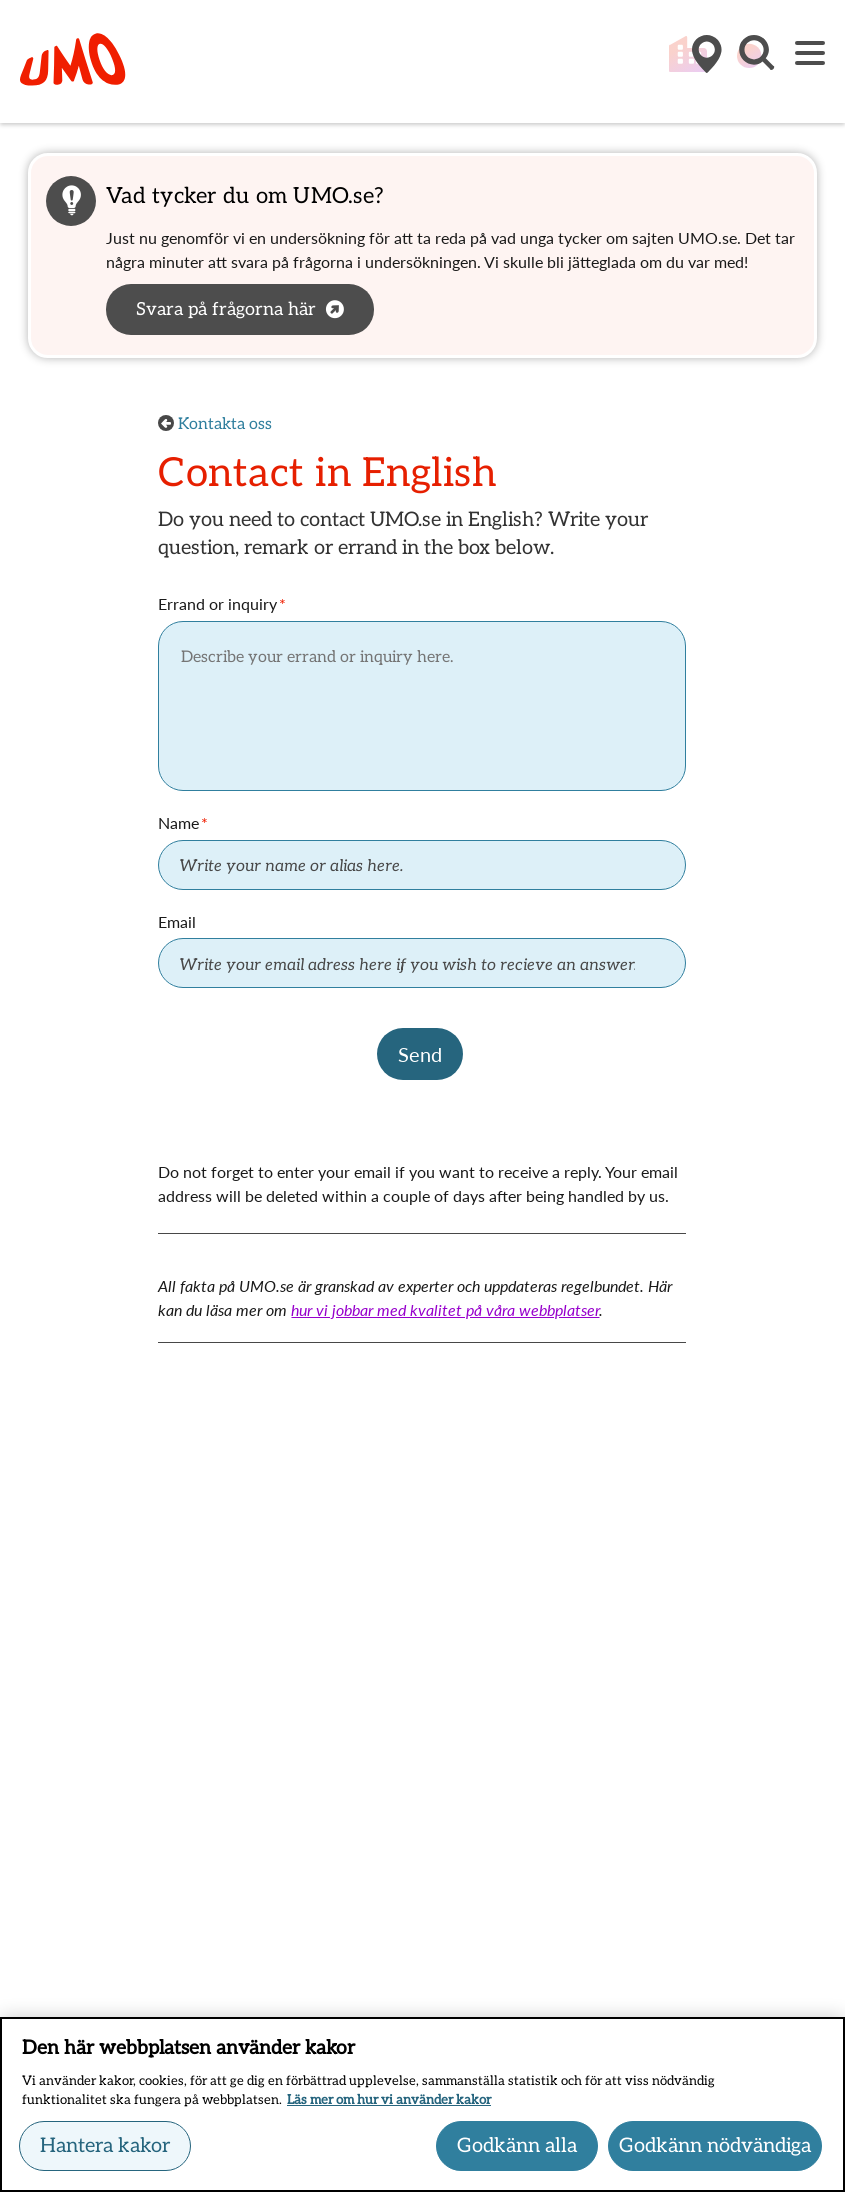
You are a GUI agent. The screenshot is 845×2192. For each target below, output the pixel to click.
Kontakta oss (225, 424)
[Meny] (810, 54)
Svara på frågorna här (226, 309)
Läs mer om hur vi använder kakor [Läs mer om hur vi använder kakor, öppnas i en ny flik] (389, 2103)
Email (177, 921)
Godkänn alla (517, 2149)
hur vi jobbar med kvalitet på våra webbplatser (445, 1309)
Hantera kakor (105, 2149)
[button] (755, 63)
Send (420, 1054)
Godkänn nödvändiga (715, 2149)
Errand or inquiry (217, 603)
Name (178, 822)
